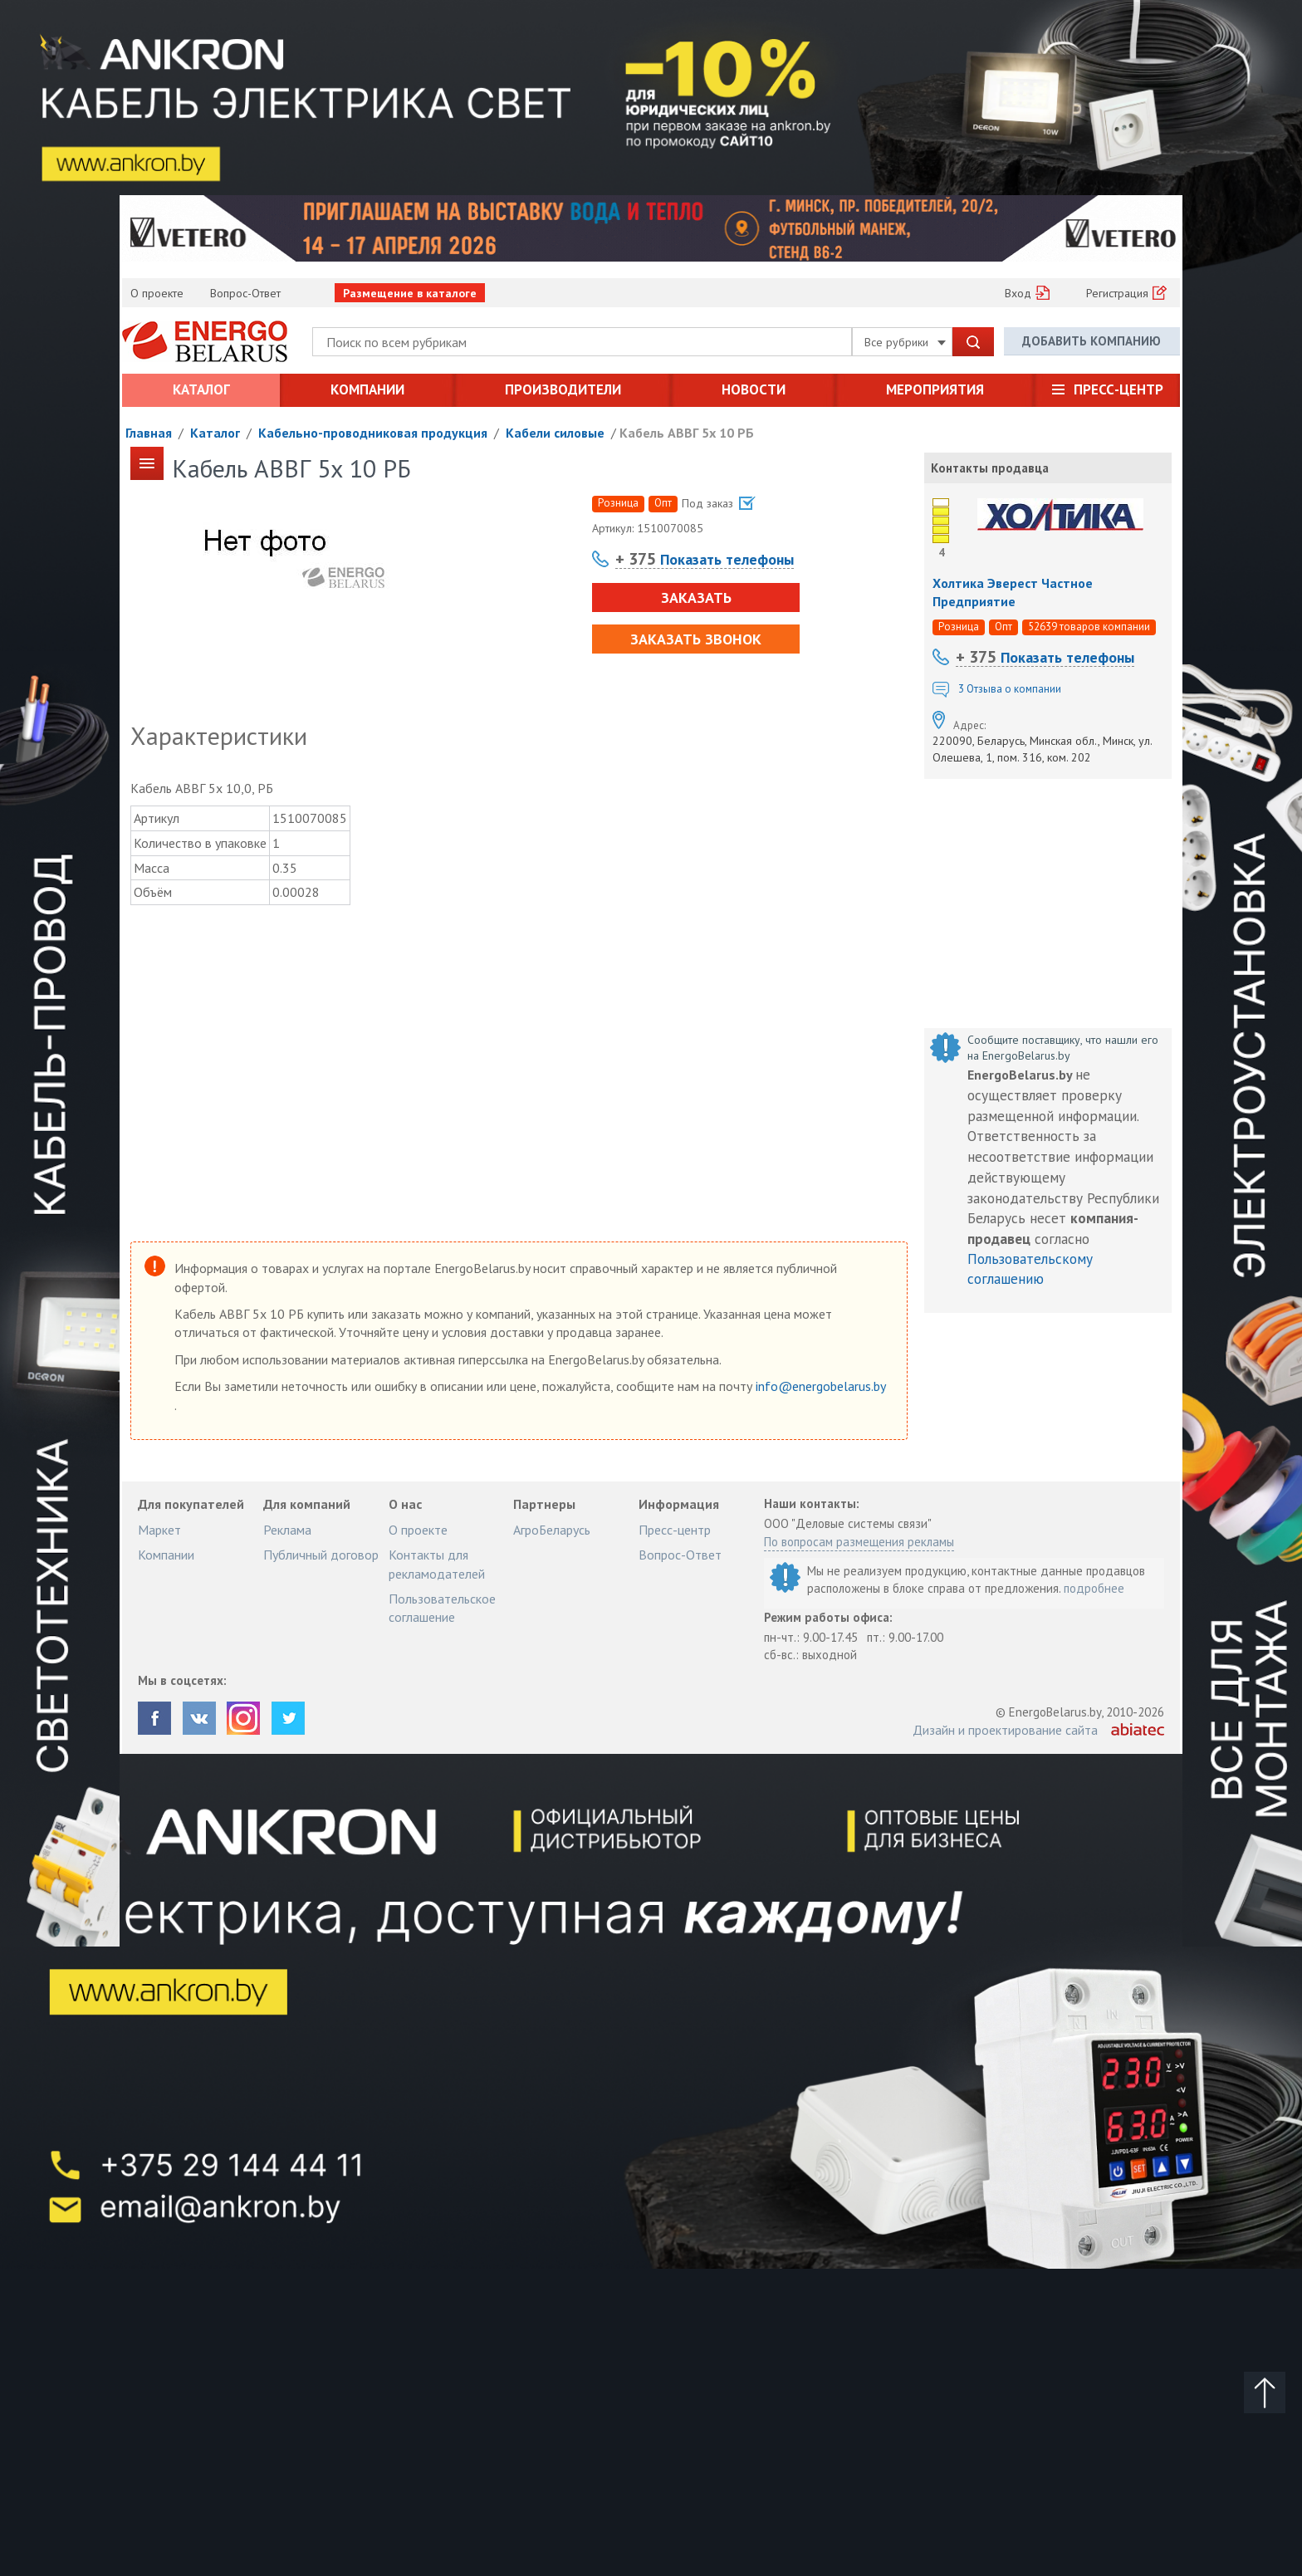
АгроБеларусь (551, 1529)
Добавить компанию (1091, 341)
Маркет (159, 1529)
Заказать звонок (695, 639)
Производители (563, 389)
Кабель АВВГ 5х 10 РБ (686, 432)
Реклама (287, 1529)
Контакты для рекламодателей (437, 1563)
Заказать (695, 597)
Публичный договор (321, 1554)
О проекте (157, 293)
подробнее (1094, 1588)
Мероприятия (935, 389)
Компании (367, 389)
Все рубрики (905, 342)
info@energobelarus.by (820, 1386)
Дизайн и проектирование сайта (1005, 1729)
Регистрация (1117, 293)
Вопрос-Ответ (245, 293)
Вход (1018, 293)
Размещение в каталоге (410, 293)
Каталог (201, 389)
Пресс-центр (1118, 389)
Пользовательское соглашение (442, 1607)
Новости (754, 389)
